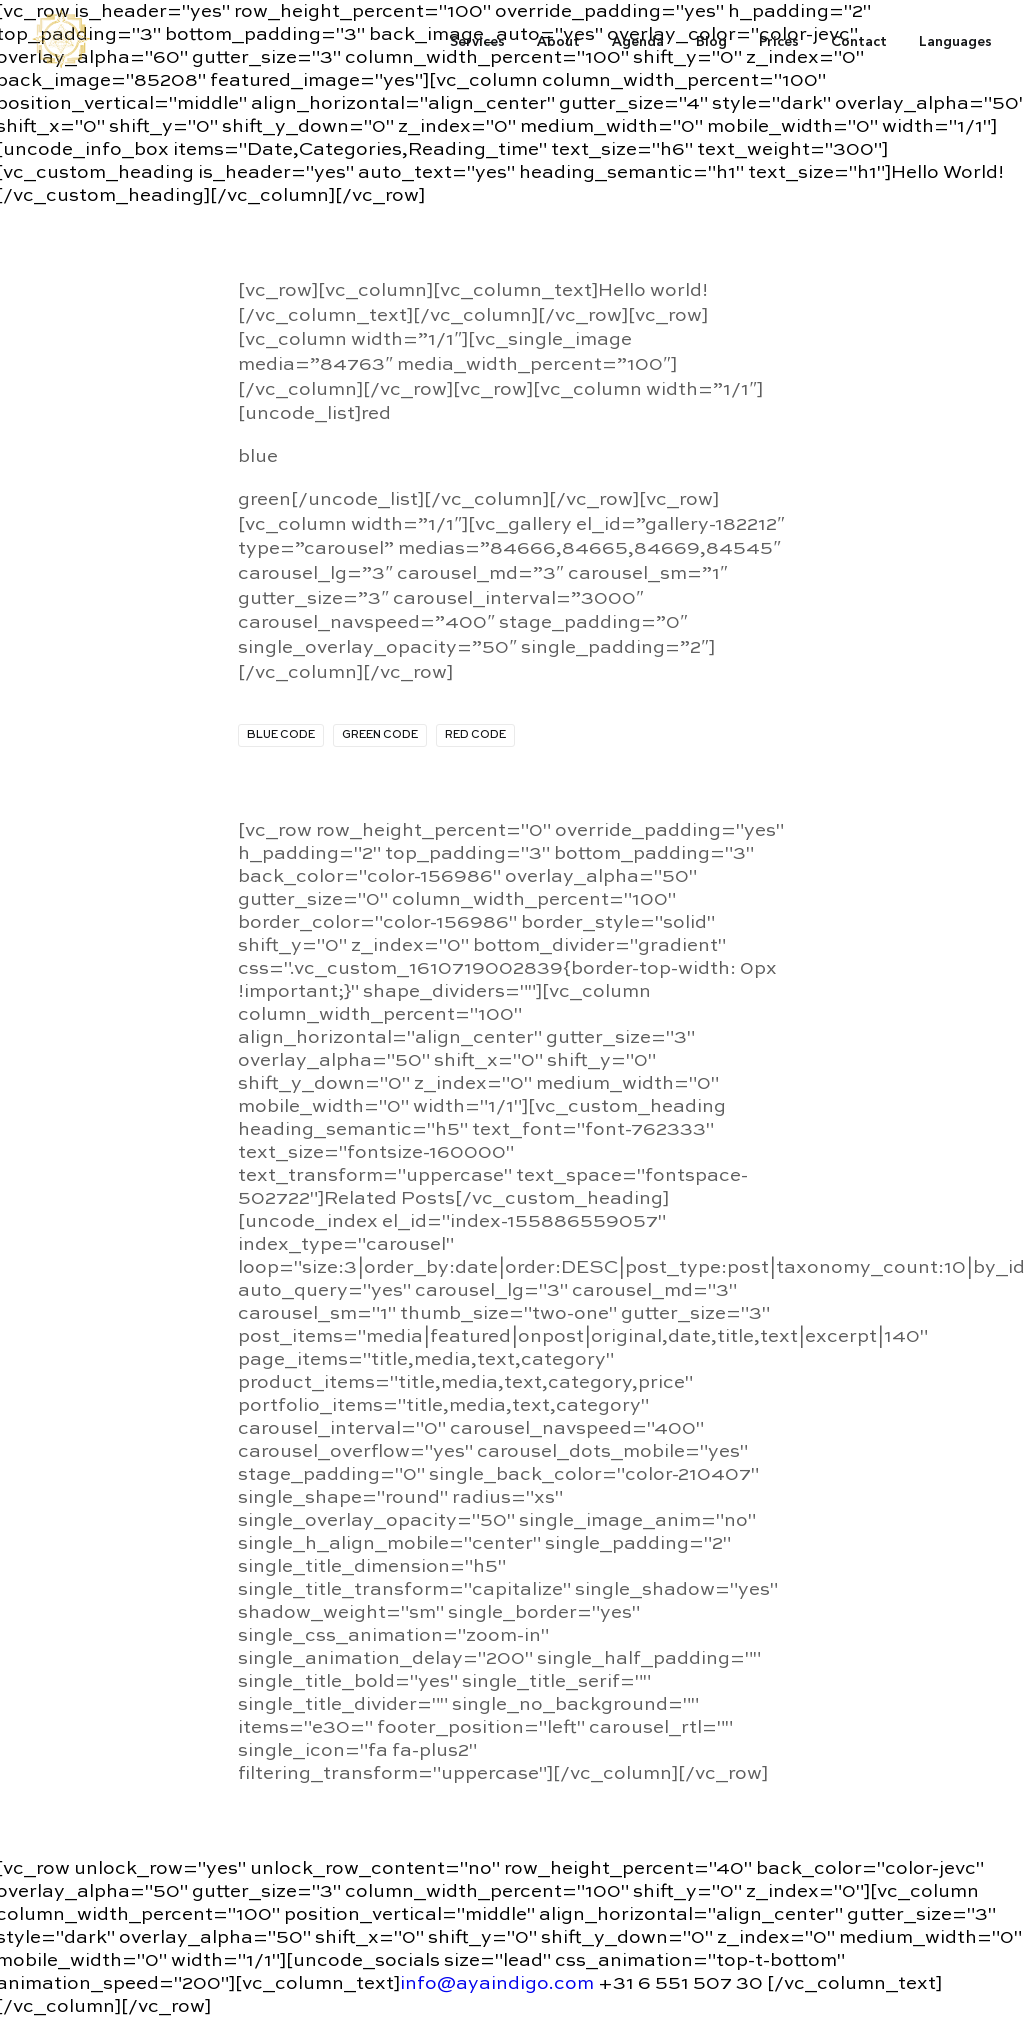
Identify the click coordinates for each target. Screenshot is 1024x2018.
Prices (779, 41)
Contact (859, 41)
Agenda (638, 41)
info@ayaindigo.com (497, 1983)
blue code (281, 735)
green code (380, 735)
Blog (711, 41)
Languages (955, 41)
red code (475, 735)
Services (477, 41)
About (558, 41)
